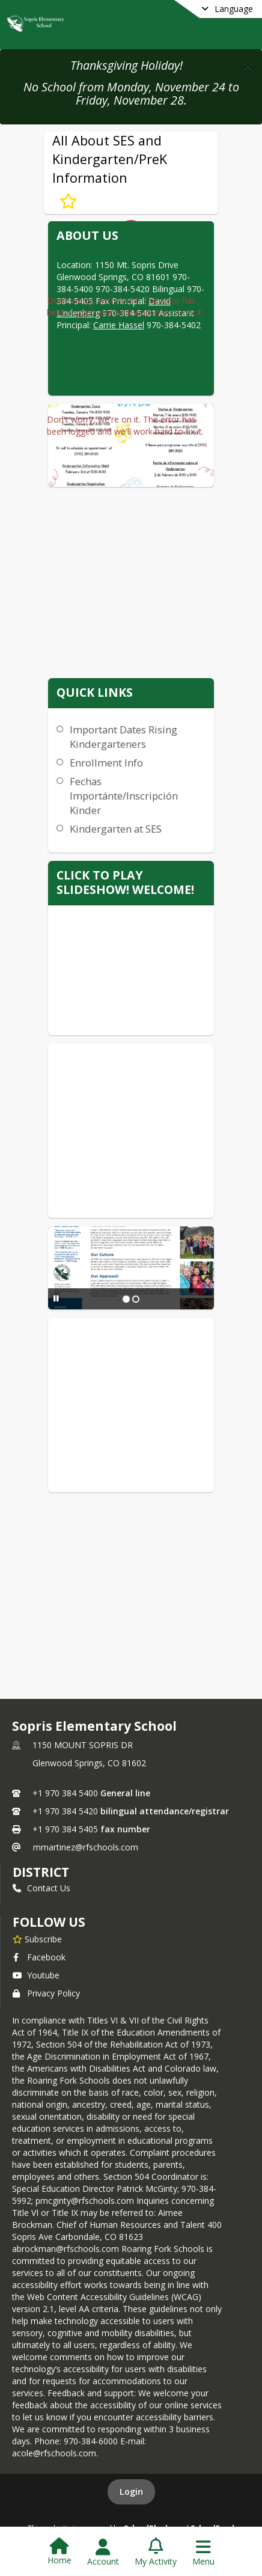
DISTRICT (41, 1872)
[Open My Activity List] (156, 2553)
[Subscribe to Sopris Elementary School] (37, 1938)
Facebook (39, 1957)
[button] (247, 65)
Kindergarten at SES (116, 829)
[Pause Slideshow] (56, 1298)
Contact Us (41, 1888)
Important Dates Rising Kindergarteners (123, 737)
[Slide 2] (135, 1299)
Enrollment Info (106, 762)
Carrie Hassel (118, 325)
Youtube (36, 1975)
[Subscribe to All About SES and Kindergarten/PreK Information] (68, 201)
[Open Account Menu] (103, 2553)
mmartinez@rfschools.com (85, 1847)
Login (131, 2491)
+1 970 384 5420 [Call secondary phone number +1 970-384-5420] (65, 1811)
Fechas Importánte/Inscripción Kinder (124, 795)
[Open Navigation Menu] (203, 2553)
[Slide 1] (126, 1299)
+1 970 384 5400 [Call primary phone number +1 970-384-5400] (65, 1793)
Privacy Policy (46, 1993)
